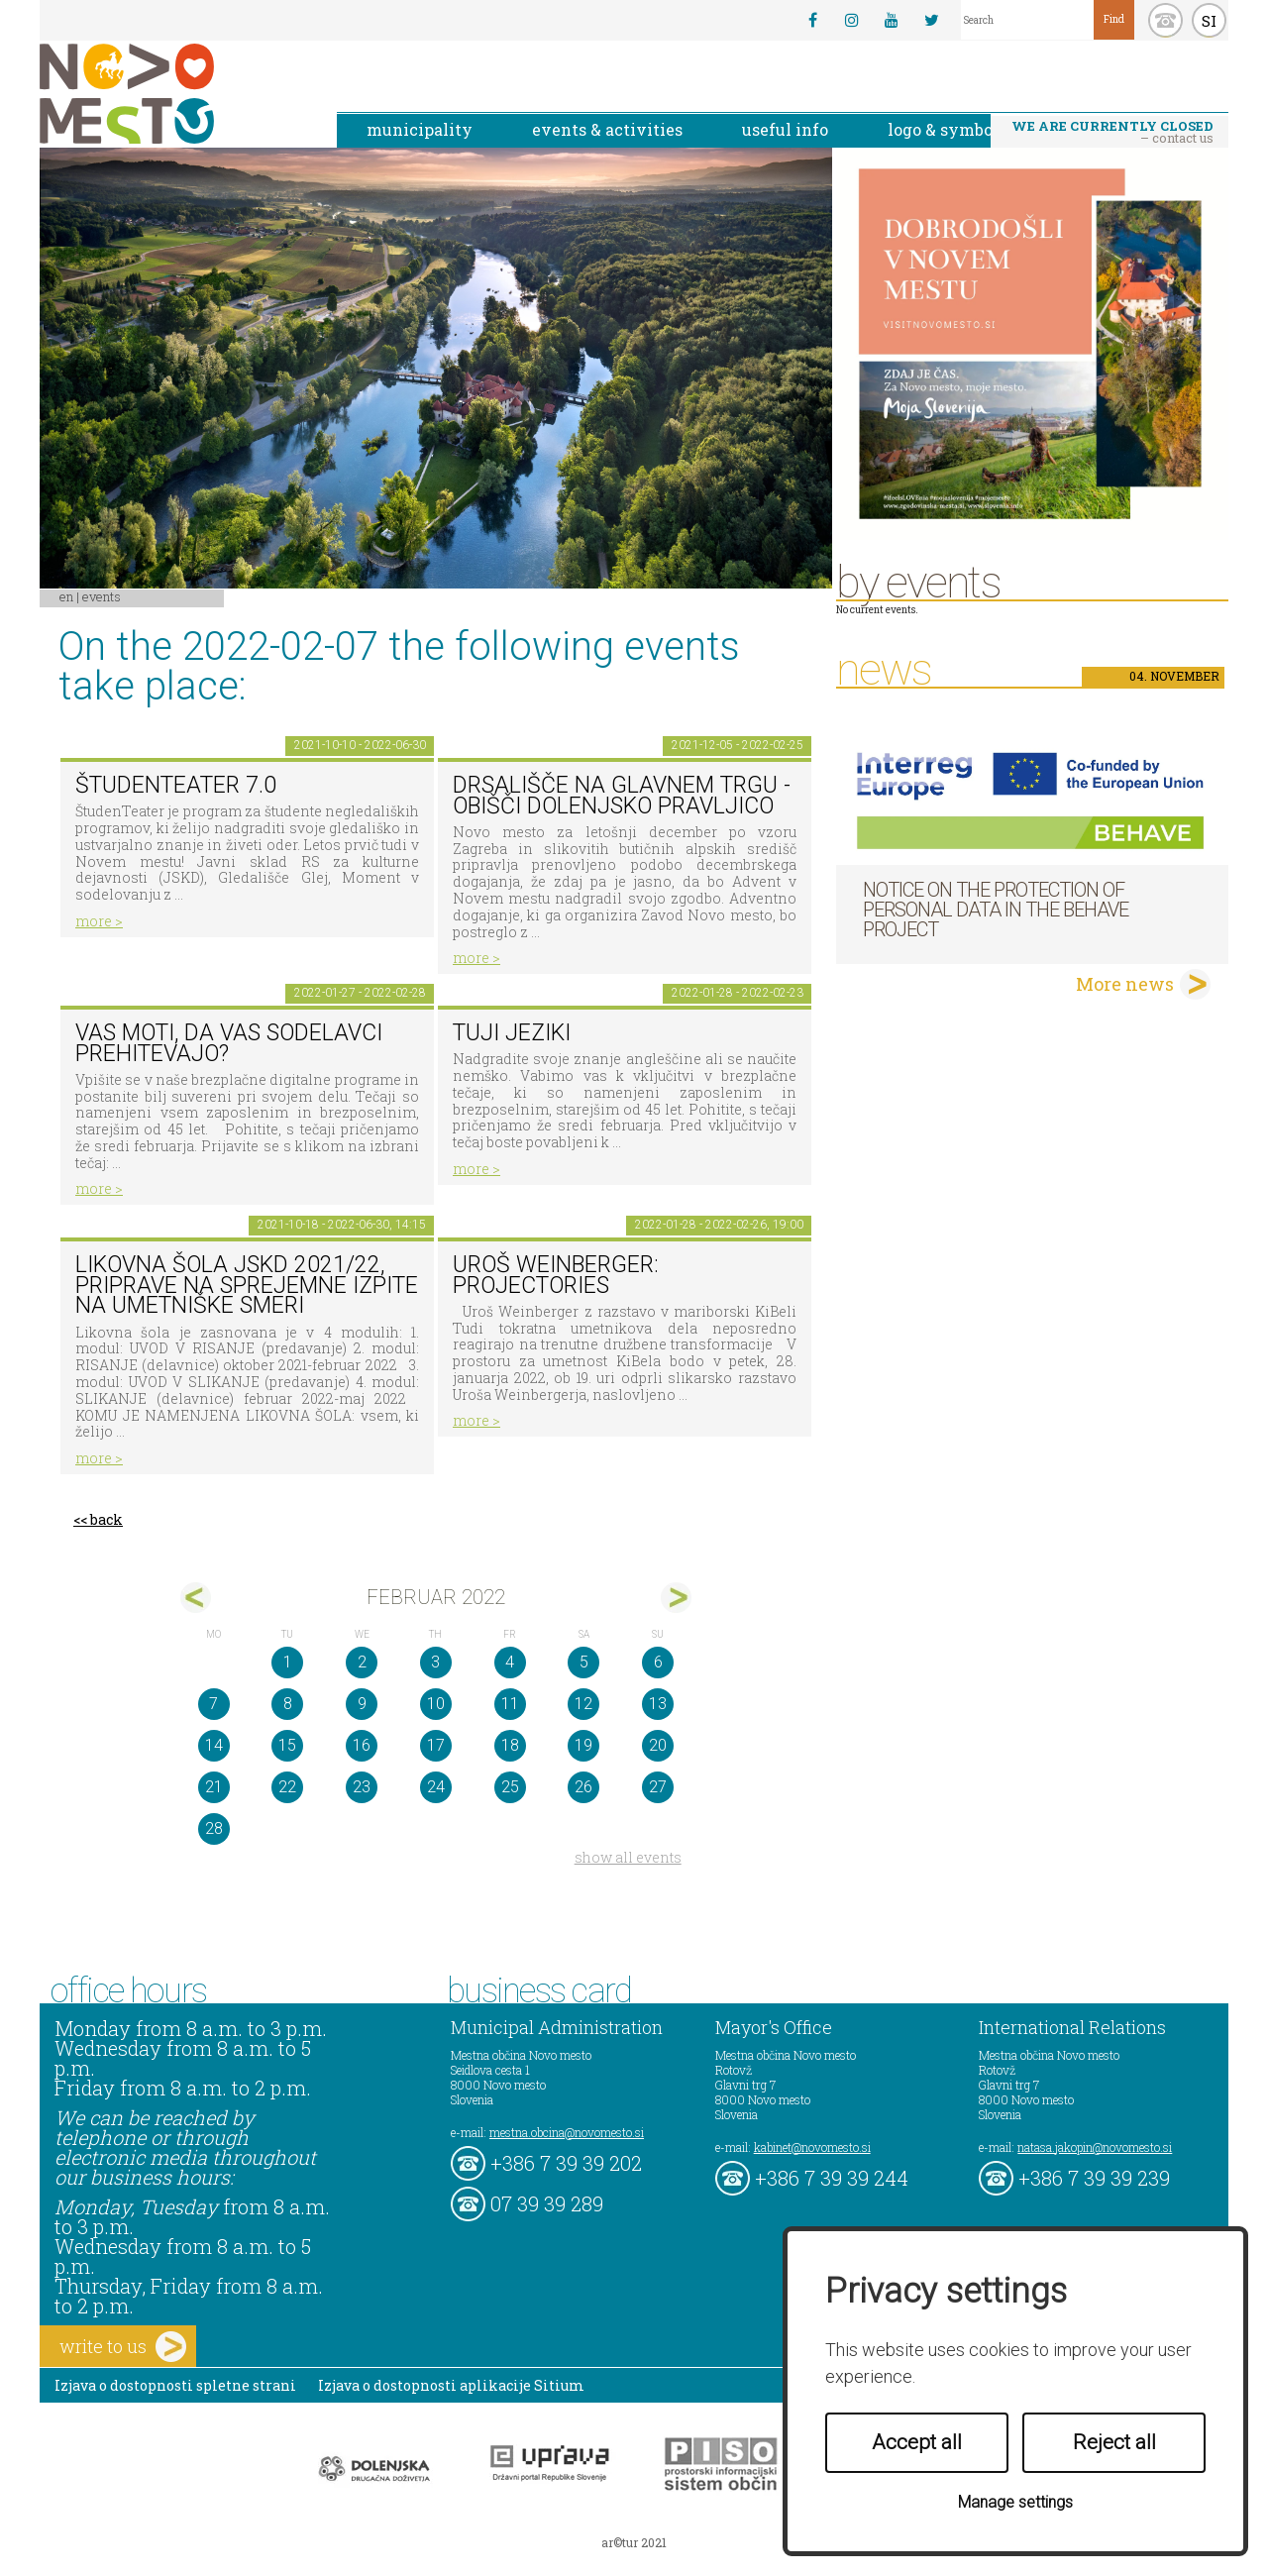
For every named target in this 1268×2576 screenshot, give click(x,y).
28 (214, 1828)
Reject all (1114, 2442)
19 (583, 1745)
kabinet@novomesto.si (812, 2147)
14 (214, 1745)
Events (101, 596)
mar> (676, 1597)
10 (436, 1703)
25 (510, 1786)
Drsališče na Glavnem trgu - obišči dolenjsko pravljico (622, 795)
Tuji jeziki (512, 1033)
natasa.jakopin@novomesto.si (1094, 2147)
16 (361, 1745)
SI (1209, 21)
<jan (195, 1597)
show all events (628, 1857)
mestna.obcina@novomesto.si (566, 2132)
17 (436, 1745)
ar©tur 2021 (634, 2542)
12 (583, 1703)
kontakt (1165, 20)
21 (214, 1786)
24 (436, 1786)
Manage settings (1015, 2502)
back (106, 1519)
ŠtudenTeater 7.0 (175, 785)
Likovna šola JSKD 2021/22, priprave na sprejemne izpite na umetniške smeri (246, 1285)
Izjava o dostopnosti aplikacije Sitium (451, 2385)
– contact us (1112, 132)
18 (510, 1745)
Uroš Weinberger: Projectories (556, 1275)
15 (287, 1745)
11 (510, 1703)
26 (583, 1786)
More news (1125, 984)
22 (287, 1786)
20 (658, 1745)
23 (361, 1786)
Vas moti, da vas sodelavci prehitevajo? (228, 1043)
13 (658, 1703)
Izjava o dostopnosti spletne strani (175, 2385)
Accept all (917, 2442)
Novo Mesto (173, 94)
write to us (122, 2346)
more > (99, 921)
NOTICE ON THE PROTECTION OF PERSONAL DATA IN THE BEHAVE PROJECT (995, 909)
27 (658, 1786)
